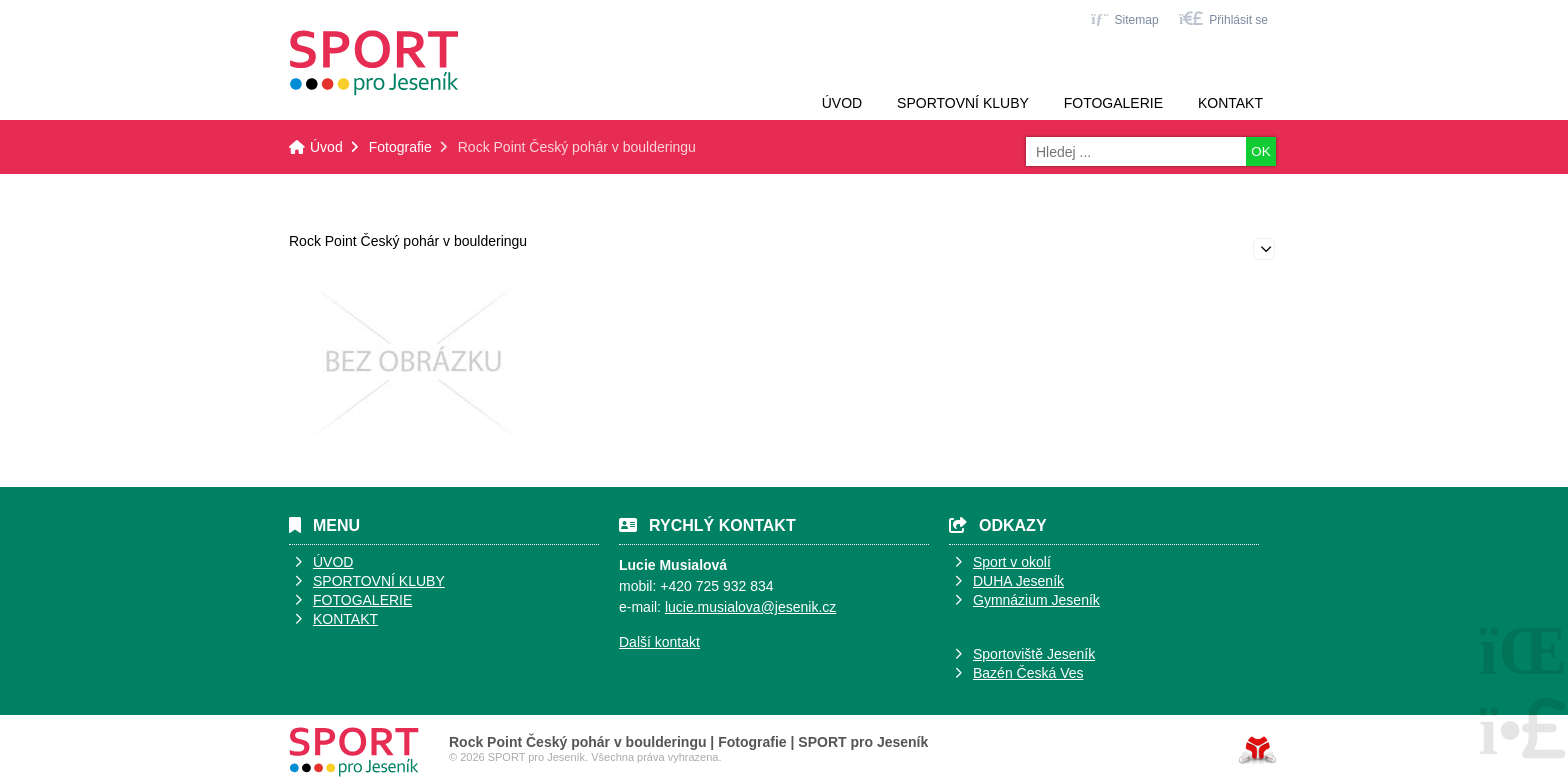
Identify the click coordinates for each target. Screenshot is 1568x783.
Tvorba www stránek (1257, 750)
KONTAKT (345, 619)
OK (1260, 151)
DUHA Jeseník (1018, 581)
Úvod (374, 63)
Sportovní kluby (963, 103)
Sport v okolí (1012, 562)
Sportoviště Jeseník (1034, 654)
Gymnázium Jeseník (1036, 600)
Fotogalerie (1113, 103)
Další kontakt (659, 642)
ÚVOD (333, 562)
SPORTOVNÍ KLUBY (379, 581)
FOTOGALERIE (362, 600)
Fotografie (400, 147)
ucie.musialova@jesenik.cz (752, 607)
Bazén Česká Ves (1028, 673)
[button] (1223, 18)
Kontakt (1230, 103)
